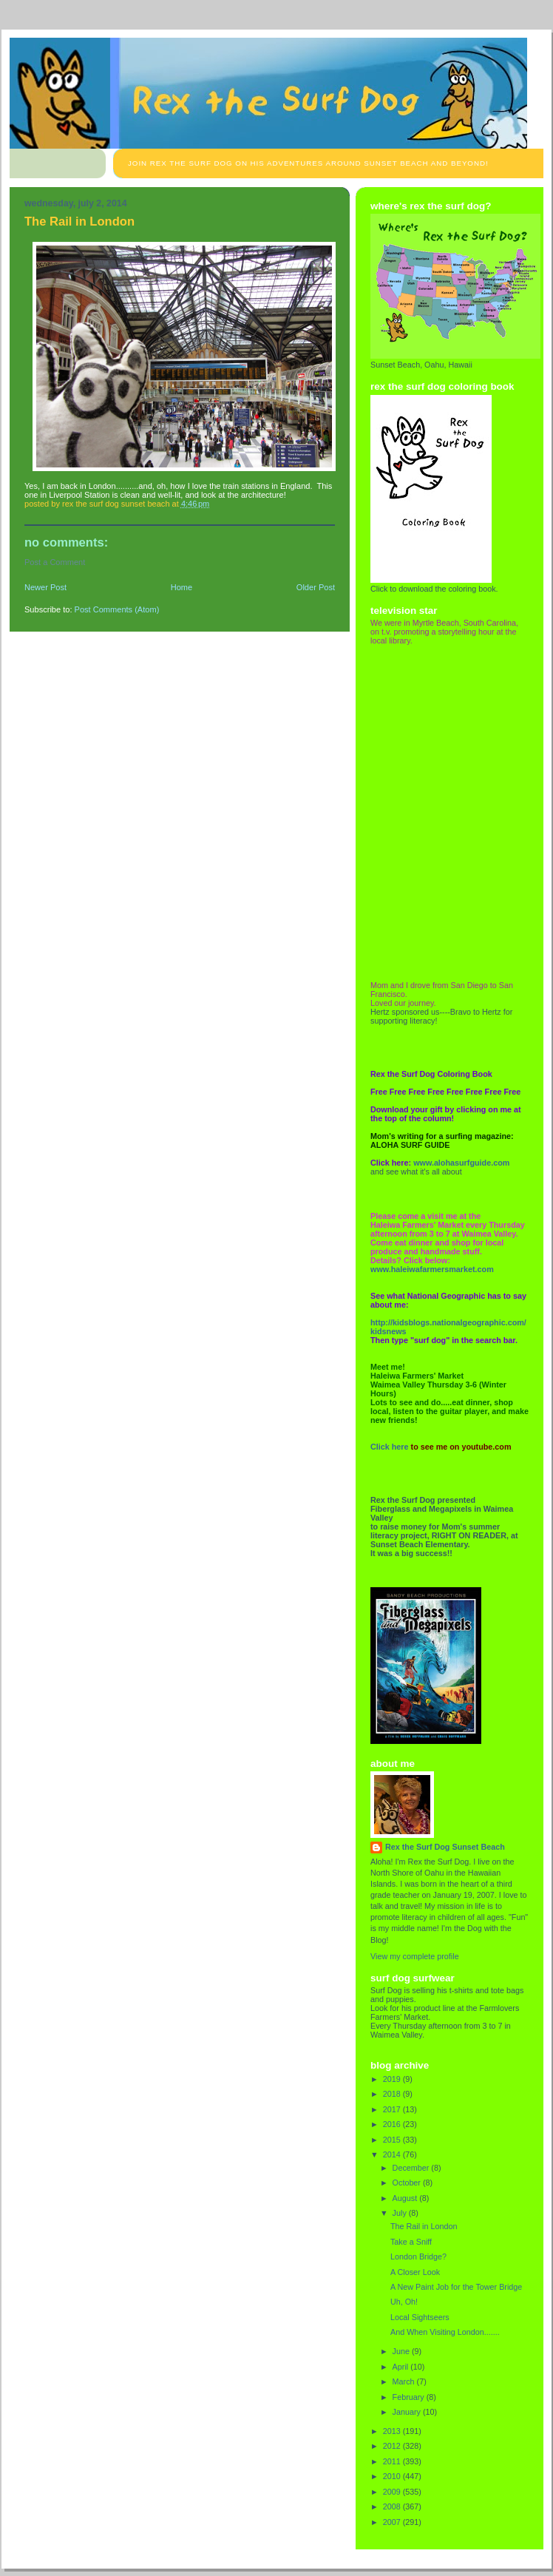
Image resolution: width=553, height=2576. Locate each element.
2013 (393, 2431)
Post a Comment (54, 562)
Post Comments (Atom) (117, 609)
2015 (393, 2139)
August (406, 2198)
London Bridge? (418, 2256)
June (402, 2351)
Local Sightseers (419, 2317)
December (412, 2167)
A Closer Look (415, 2272)
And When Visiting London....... (445, 2331)
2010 (393, 2476)
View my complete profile (414, 1956)
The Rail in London (424, 2226)
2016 (393, 2124)
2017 (393, 2109)
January (408, 2411)
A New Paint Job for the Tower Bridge (456, 2286)
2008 (393, 2506)
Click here (389, 1446)
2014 (393, 2154)
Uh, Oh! (404, 2301)
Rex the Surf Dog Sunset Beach (445, 1846)
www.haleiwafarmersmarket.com (432, 1269)
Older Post (315, 587)
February (410, 2397)
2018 (393, 2093)
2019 (393, 2079)
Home (181, 587)
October (408, 2182)
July (401, 2212)
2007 (393, 2522)
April (402, 2366)
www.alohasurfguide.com (461, 1162)
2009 (393, 2491)
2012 (393, 2445)
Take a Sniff (411, 2241)
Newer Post (45, 587)
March (405, 2381)
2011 (393, 2461)
